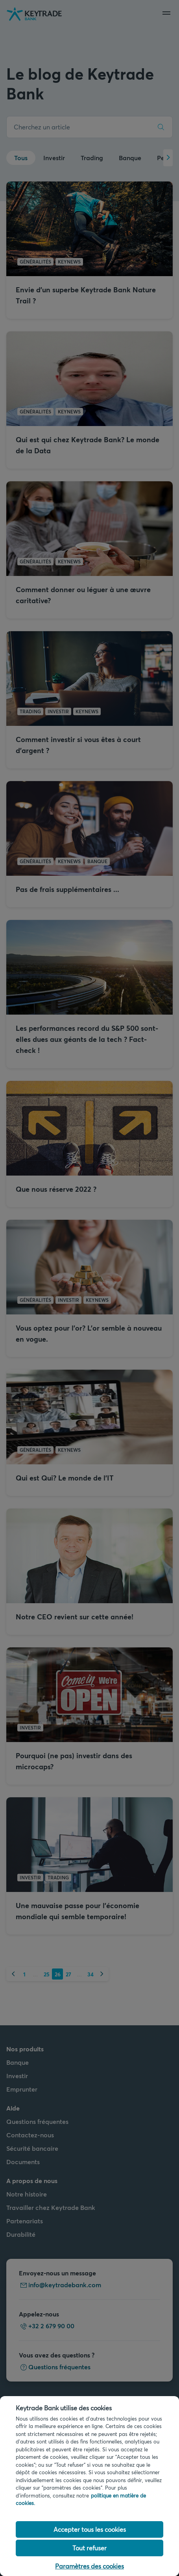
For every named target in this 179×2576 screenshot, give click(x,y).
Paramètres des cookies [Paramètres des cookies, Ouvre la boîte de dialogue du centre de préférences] (89, 2566)
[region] (89, 2486)
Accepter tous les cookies (90, 2529)
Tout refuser (89, 2548)
